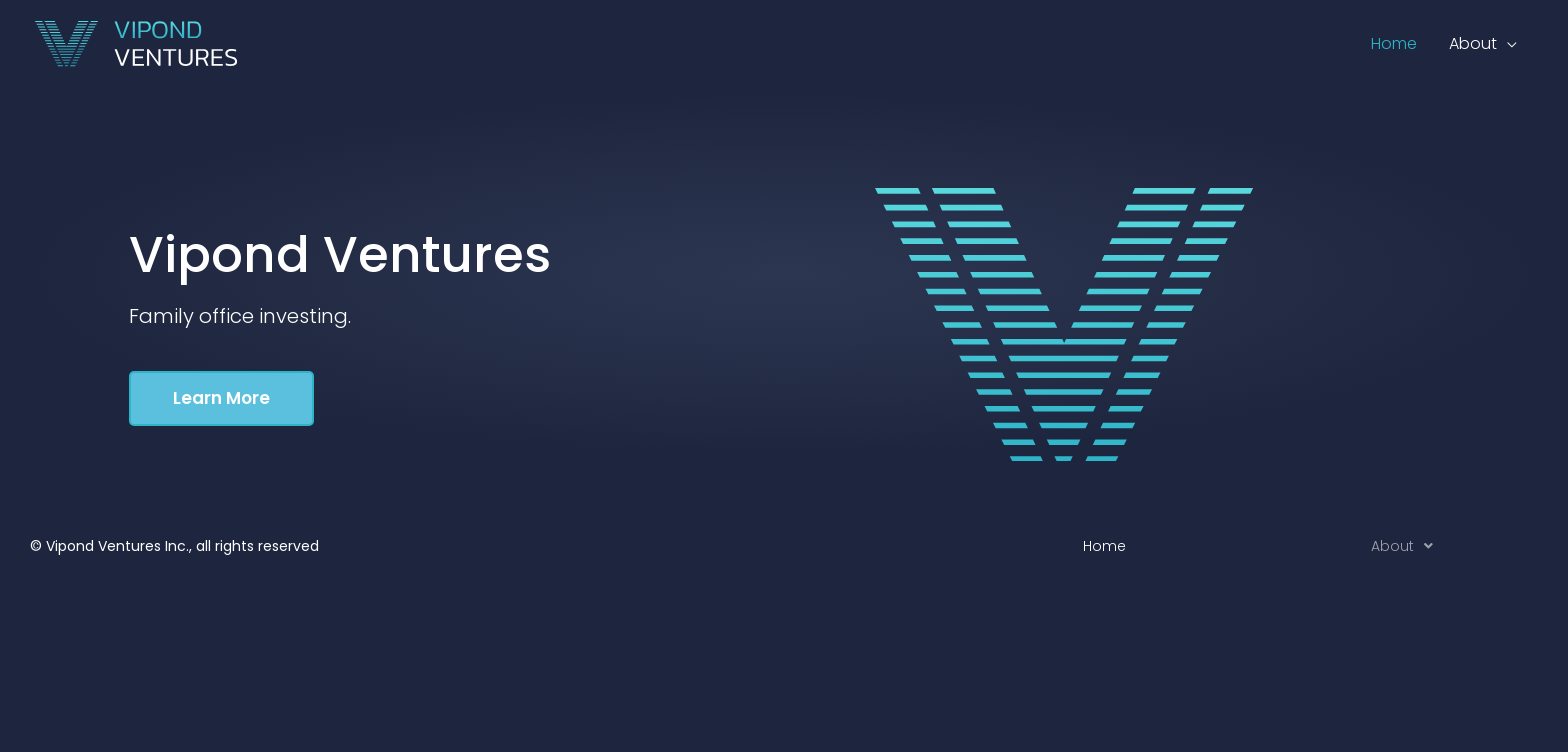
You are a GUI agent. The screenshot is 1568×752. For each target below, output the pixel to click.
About (1402, 546)
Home (1104, 546)
